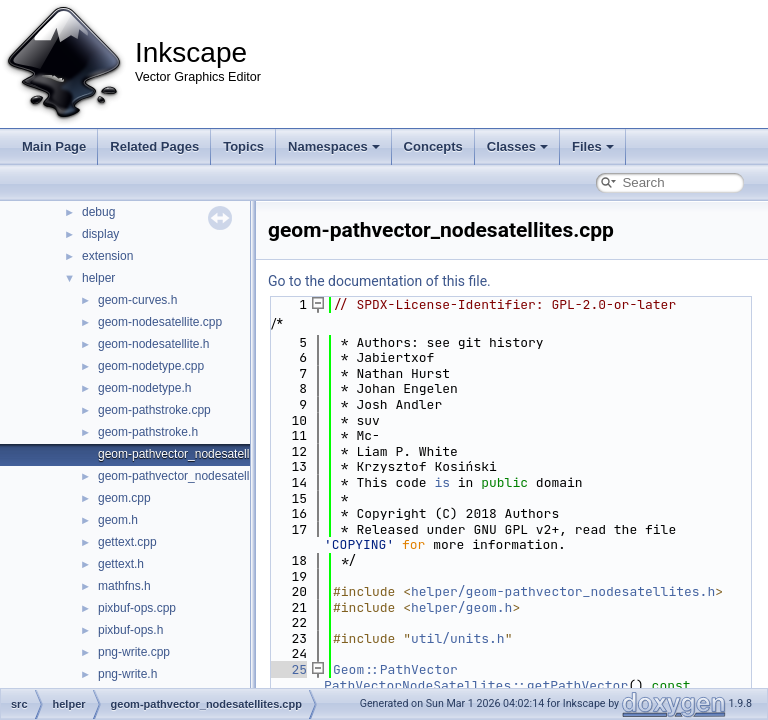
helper (98, 278)
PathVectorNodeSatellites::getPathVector (476, 685)
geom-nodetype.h (144, 388)
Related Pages (154, 146)
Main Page (54, 146)
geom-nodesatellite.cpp (160, 322)
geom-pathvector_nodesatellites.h (188, 476)
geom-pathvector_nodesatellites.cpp (194, 454)
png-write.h (127, 674)
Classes (517, 146)
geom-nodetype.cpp (151, 366)
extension (107, 256)
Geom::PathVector (395, 669)
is (442, 482)
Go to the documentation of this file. (379, 281)
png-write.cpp (134, 652)
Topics (243, 146)
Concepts (433, 146)
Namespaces (334, 146)
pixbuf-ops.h (130, 630)
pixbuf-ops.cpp (137, 608)
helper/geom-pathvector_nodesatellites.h (563, 591)
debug (98, 212)
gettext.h (121, 564)
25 (287, 669)
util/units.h (458, 638)
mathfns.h (124, 586)
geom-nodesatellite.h (153, 344)
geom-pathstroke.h (148, 432)
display (100, 234)
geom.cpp (124, 498)
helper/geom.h (461, 607)
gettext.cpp (127, 542)
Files (593, 146)
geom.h (118, 520)
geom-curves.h (137, 300)
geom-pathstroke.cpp (154, 410)
